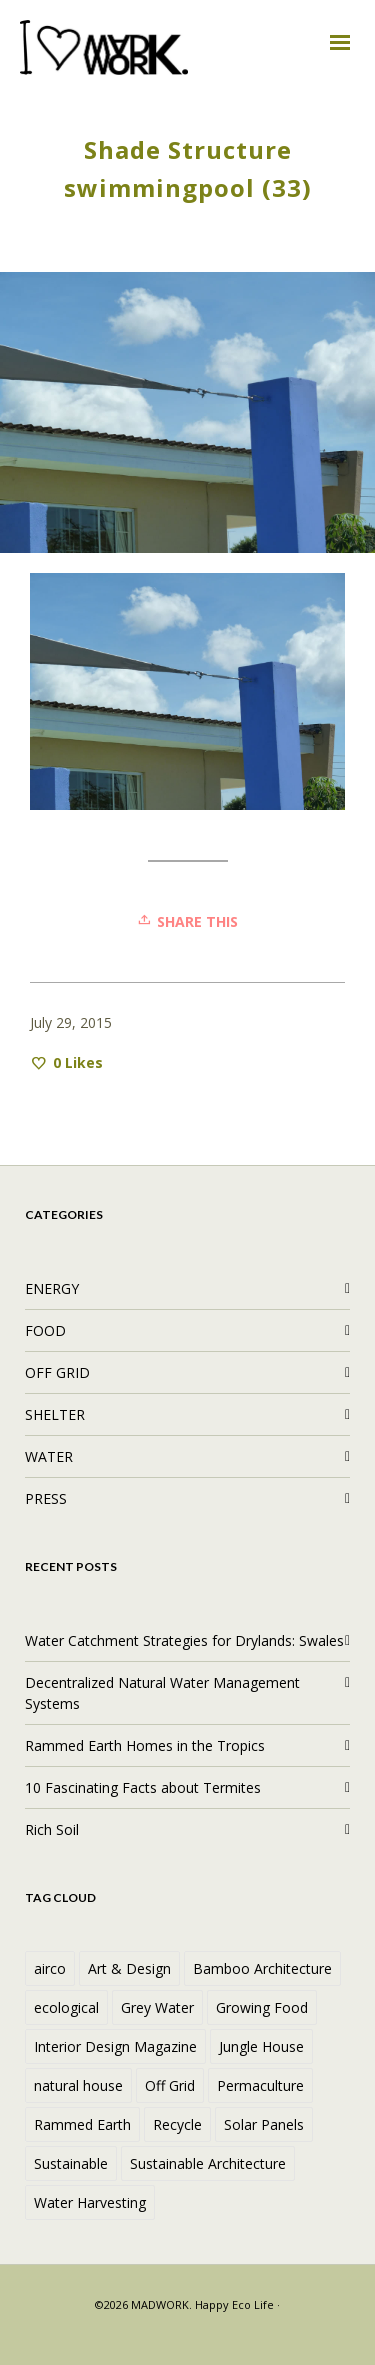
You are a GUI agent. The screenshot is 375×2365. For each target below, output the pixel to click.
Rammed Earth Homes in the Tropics (145, 1745)
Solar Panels (264, 2124)
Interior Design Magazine (115, 2046)
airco (50, 1968)
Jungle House (261, 2046)
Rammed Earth (82, 2124)
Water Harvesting (90, 2202)
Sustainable (71, 2163)
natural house (78, 2085)
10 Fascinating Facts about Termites (143, 1787)
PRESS (46, 1498)
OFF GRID (57, 1372)
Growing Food (262, 2007)
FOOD (45, 1330)
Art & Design (129, 1968)
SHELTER (55, 1414)
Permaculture (260, 2085)
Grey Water (157, 2007)
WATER (49, 1456)
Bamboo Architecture (262, 1968)
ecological (66, 2007)
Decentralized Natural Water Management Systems (162, 1693)
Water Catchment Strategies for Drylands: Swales (184, 1640)
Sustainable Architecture (208, 2163)
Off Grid (170, 2085)
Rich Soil (52, 1829)
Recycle (177, 2124)
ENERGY (52, 1288)
